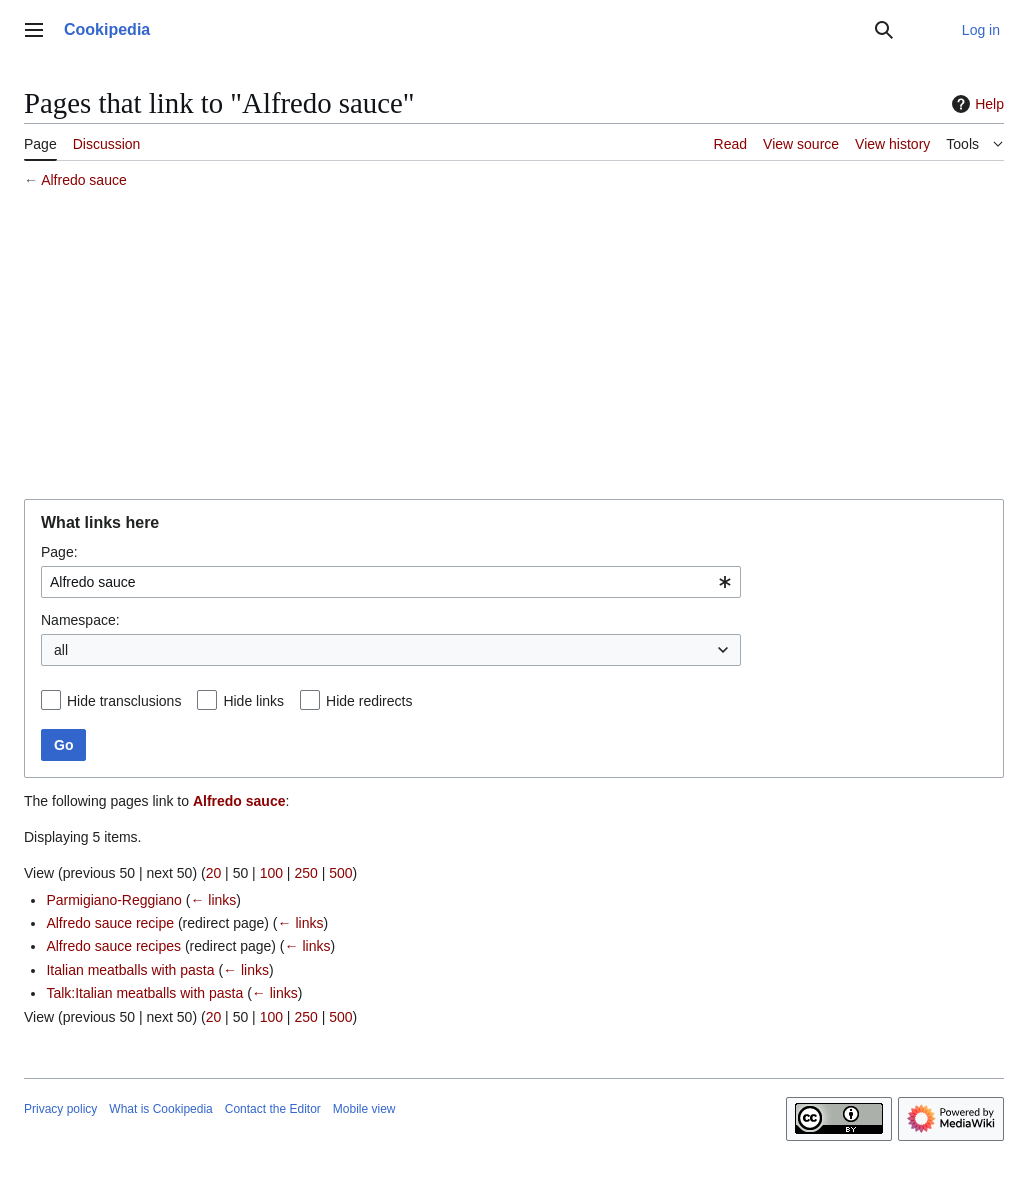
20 (214, 873)
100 (271, 873)
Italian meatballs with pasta (130, 970)
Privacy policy (60, 1109)
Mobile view (364, 1109)
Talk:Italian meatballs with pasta (144, 993)
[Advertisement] (514, 347)
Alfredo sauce (84, 180)
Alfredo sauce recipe (110, 923)
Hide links (253, 701)
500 (340, 873)
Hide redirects (369, 701)
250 (305, 873)
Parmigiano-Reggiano (113, 900)
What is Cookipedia (160, 1109)
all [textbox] (61, 650)
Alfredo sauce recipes (113, 946)
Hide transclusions (124, 701)
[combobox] (391, 582)
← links (213, 900)
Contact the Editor (273, 1109)
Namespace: (80, 620)
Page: (59, 552)
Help (975, 104)
